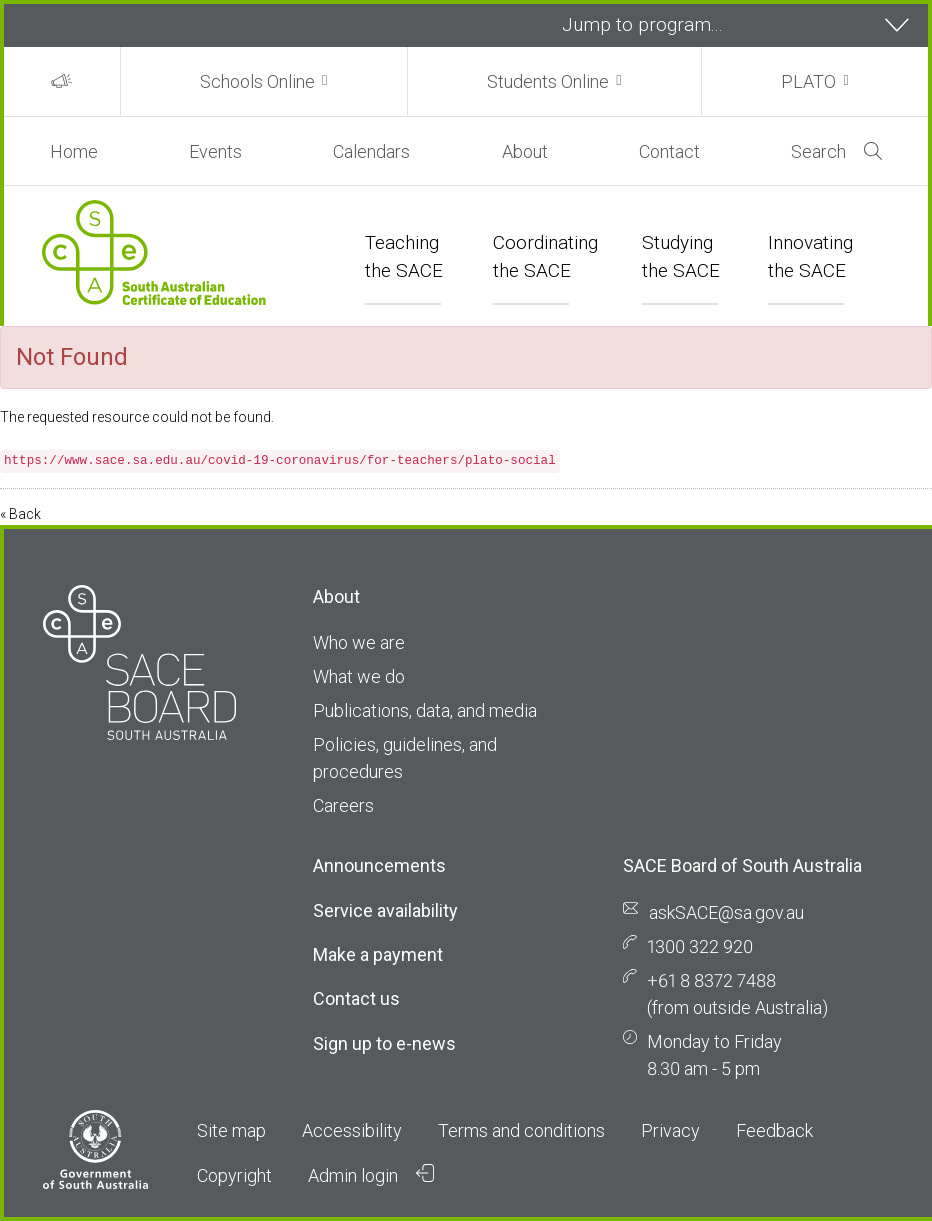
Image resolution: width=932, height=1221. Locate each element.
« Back (20, 514)
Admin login (371, 1175)
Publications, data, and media (425, 710)
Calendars (371, 151)
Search (836, 151)
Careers (343, 805)
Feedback (774, 1130)
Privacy (670, 1130)
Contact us (356, 998)
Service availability (385, 910)
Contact (669, 151)
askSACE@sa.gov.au (726, 912)
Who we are (359, 642)
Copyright (234, 1175)
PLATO (808, 81)
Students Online (548, 81)
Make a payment (378, 954)
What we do (359, 676)
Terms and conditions (521, 1130)
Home (74, 151)
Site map (231, 1130)
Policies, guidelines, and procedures (405, 758)
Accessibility (352, 1130)
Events (215, 151)
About (525, 151)
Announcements (379, 865)
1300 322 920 (700, 946)
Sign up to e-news (384, 1043)
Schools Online (257, 81)
